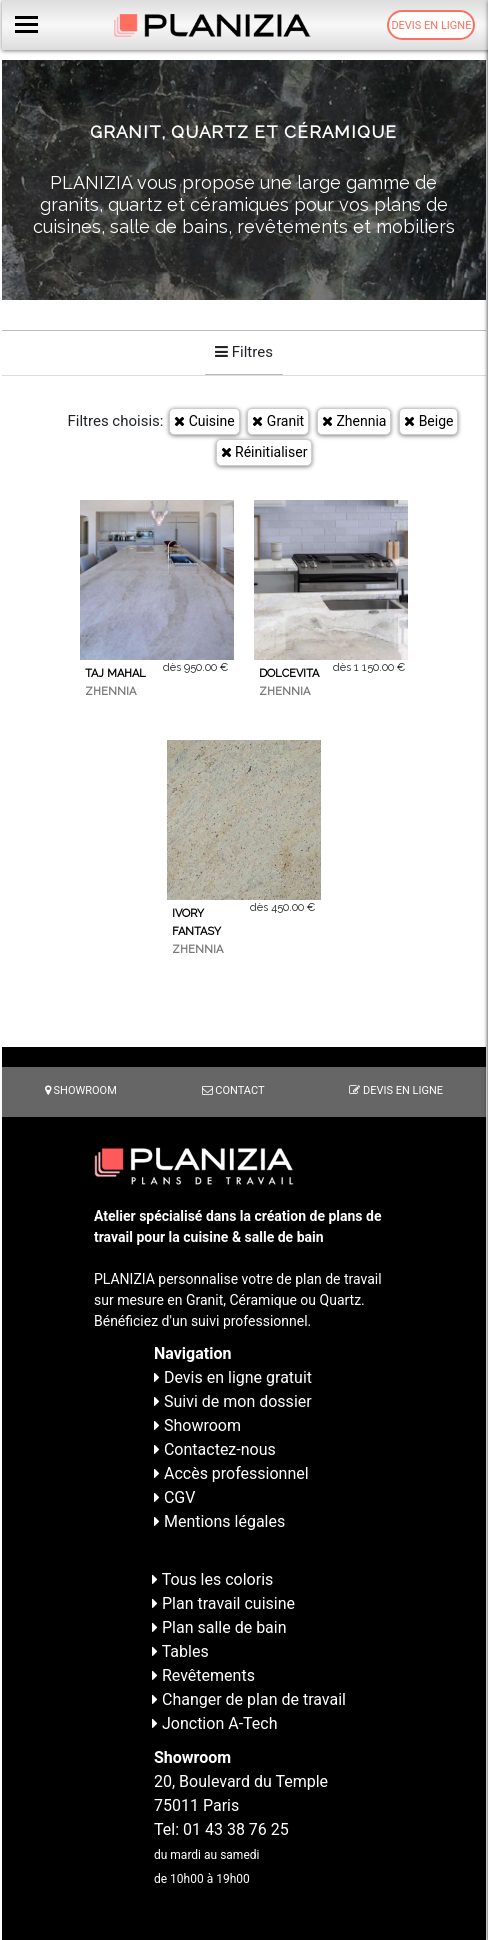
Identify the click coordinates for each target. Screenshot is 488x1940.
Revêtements (203, 1675)
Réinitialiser (264, 452)
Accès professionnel (231, 1473)
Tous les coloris (212, 1579)
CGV (174, 1497)
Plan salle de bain (219, 1627)
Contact (233, 1090)
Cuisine (204, 421)
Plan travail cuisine (223, 1603)
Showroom (81, 1090)
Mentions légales (219, 1521)
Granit (278, 421)
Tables (180, 1651)
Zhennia (354, 421)
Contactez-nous (215, 1449)
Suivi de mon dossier (233, 1401)
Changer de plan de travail (249, 1699)
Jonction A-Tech (215, 1723)
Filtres (244, 352)
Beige (428, 421)
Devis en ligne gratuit (233, 1377)
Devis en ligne (431, 25)
